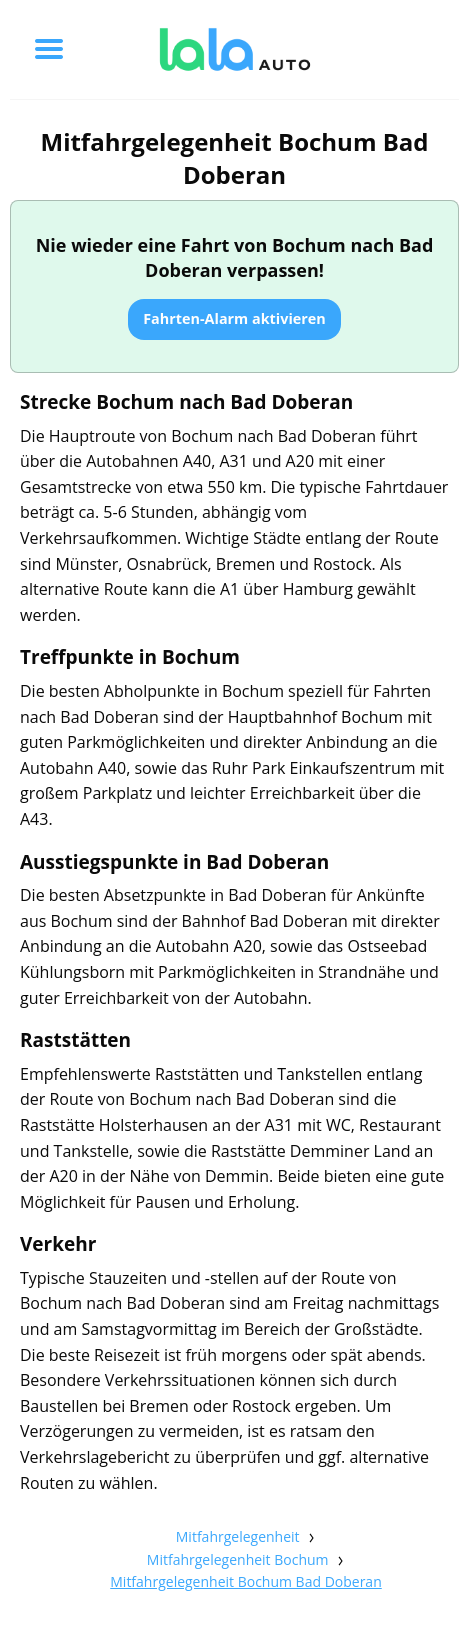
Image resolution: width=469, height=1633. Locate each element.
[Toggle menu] (49, 49)
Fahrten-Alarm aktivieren (234, 318)
